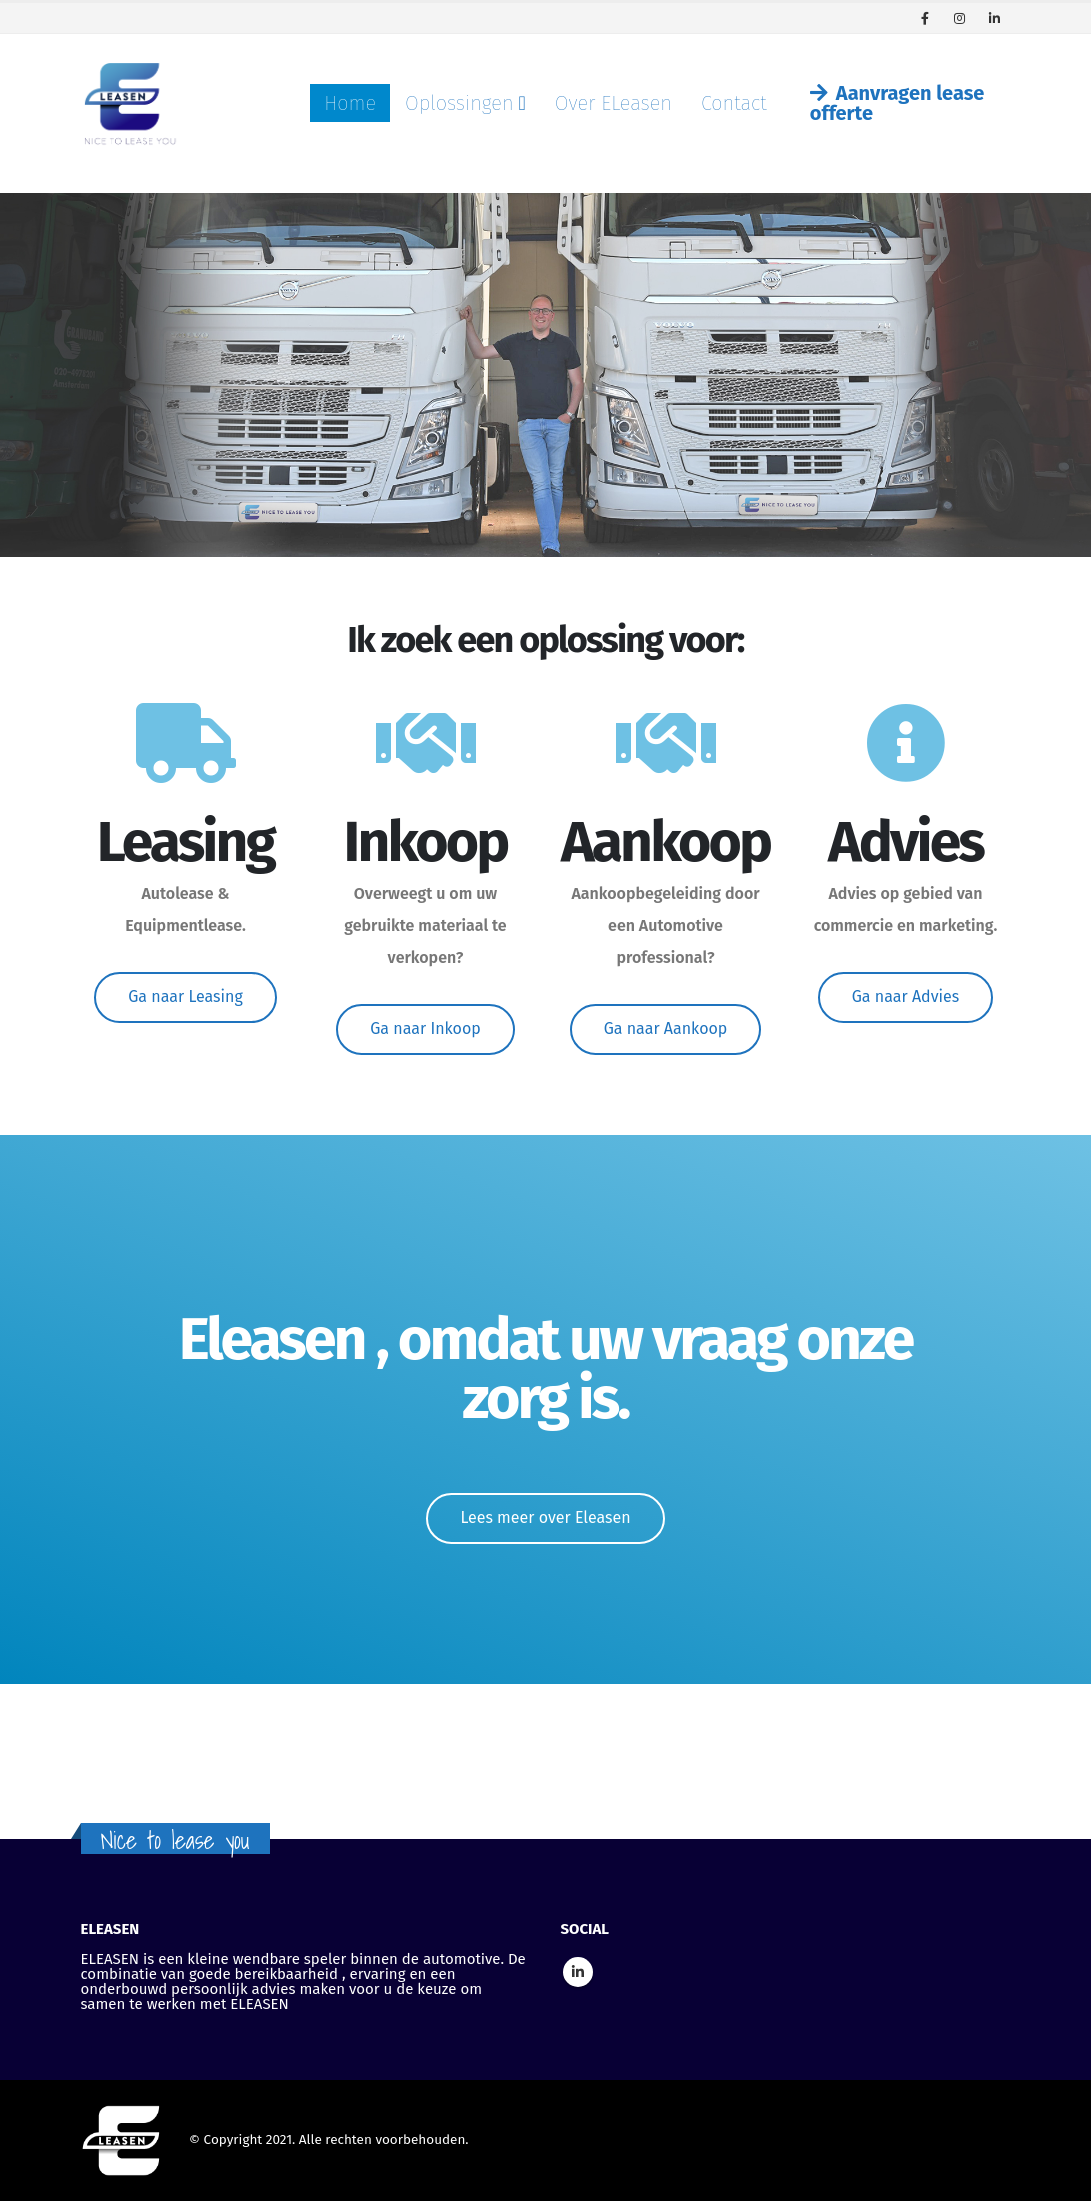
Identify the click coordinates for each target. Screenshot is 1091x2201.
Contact (734, 103)
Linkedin (578, 1972)
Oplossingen (459, 103)
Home (350, 103)
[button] (185, 997)
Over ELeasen (613, 103)
